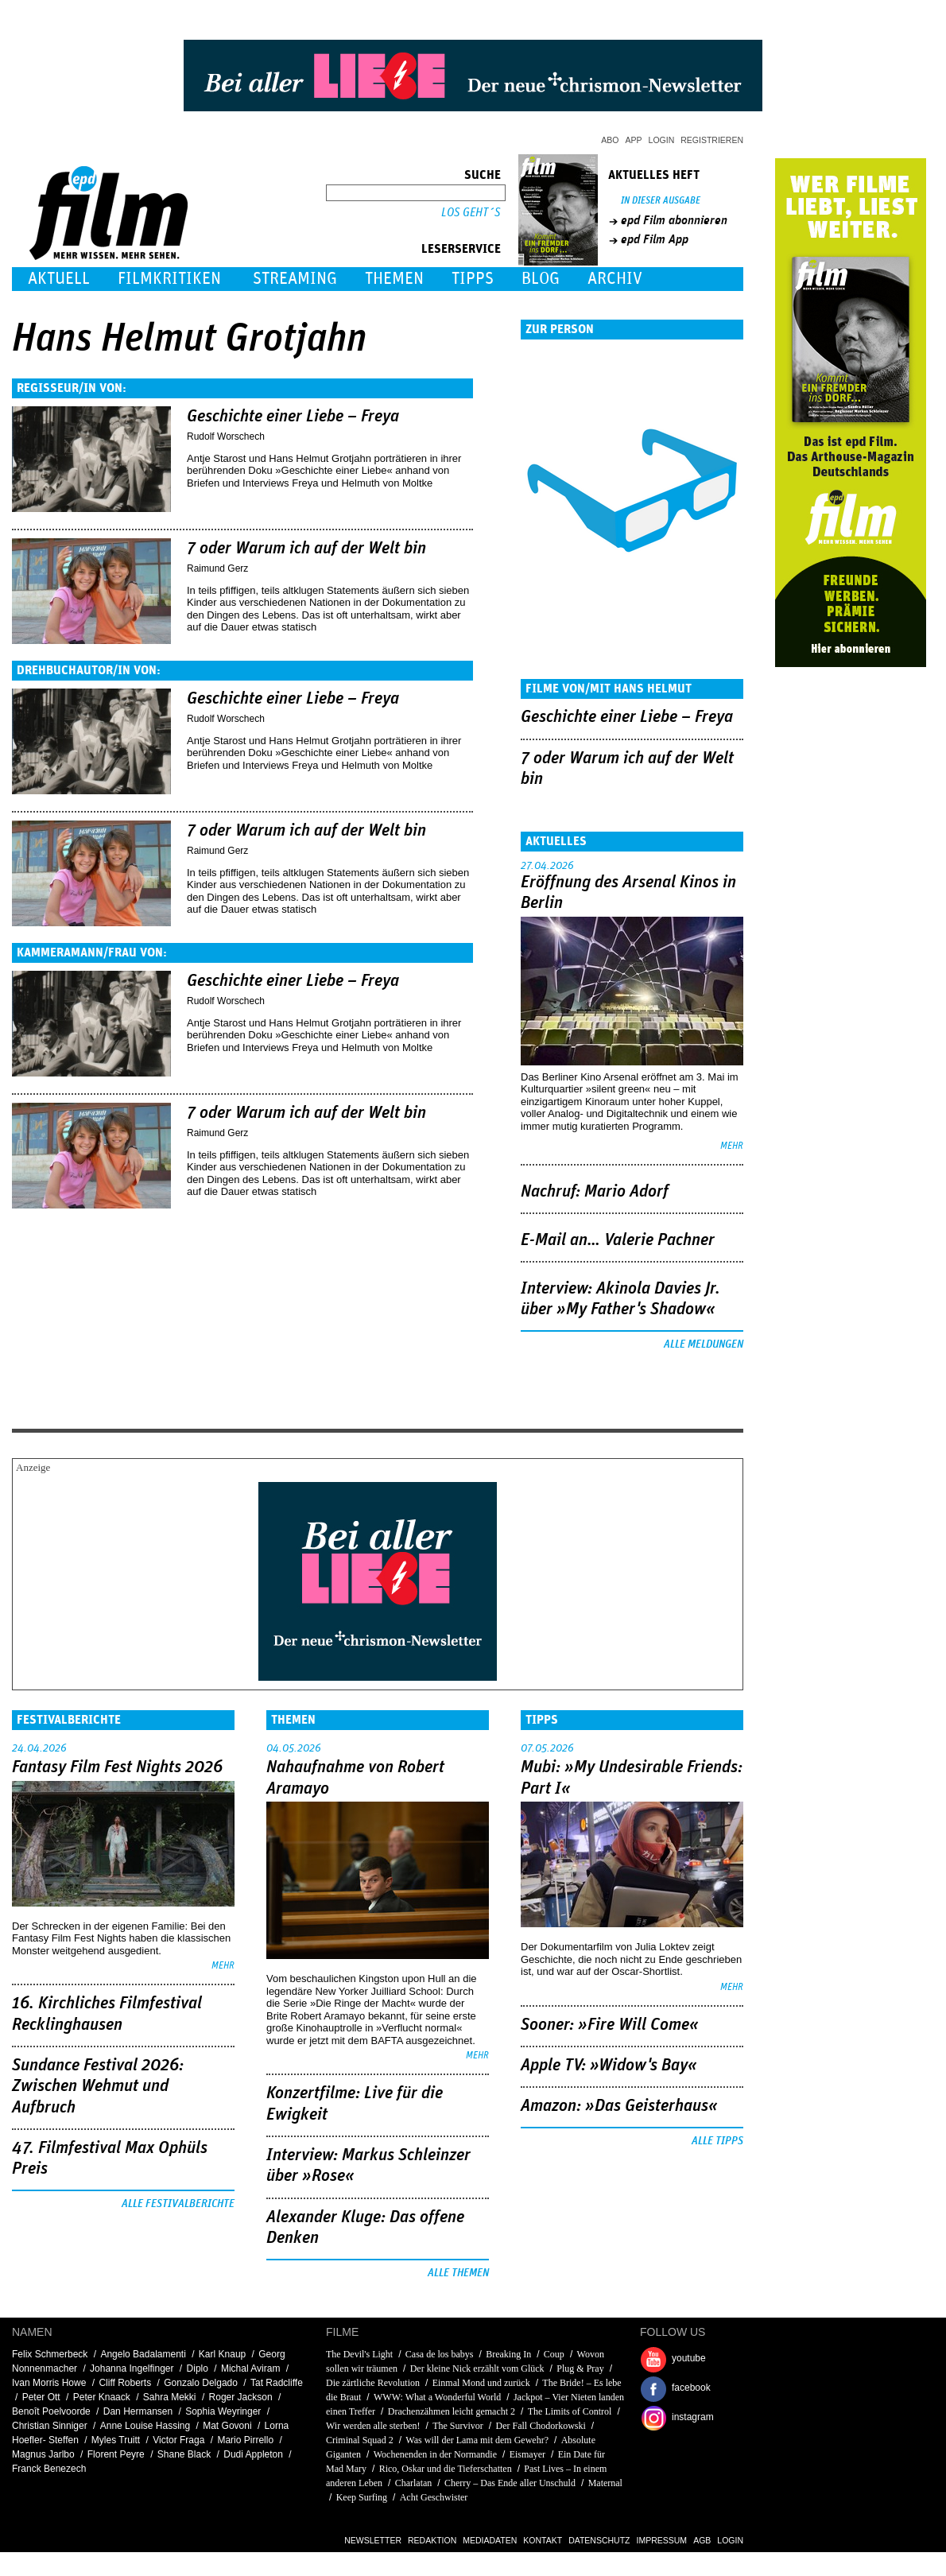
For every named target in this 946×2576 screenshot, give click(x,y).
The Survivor (457, 2425)
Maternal (605, 2483)
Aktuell (59, 278)
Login (662, 140)
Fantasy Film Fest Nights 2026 (117, 1767)
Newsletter (372, 2540)
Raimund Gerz (217, 568)
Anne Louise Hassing (145, 2425)
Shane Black (184, 2454)
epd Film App (654, 239)
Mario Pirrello (245, 2440)
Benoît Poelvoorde (51, 2411)
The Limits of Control (570, 2411)
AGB (702, 2540)
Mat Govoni (227, 2425)
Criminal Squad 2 (360, 2440)
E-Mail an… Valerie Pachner (618, 1240)
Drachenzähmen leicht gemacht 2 (451, 2411)
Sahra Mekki (169, 2397)
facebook (691, 2387)
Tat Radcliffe (276, 2382)
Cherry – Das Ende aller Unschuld (510, 2483)
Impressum (662, 2540)
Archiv (614, 278)
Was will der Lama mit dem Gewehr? (477, 2440)
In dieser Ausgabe (660, 200)
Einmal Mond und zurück (481, 2382)
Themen (394, 278)
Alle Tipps (717, 2141)
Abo (609, 140)
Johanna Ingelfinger (131, 2368)
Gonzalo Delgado (201, 2382)
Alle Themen (458, 2273)
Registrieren (711, 140)
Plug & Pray (579, 2368)
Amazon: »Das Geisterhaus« (619, 2106)
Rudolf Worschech (226, 436)
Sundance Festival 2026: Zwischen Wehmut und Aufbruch (98, 2086)
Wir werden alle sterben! (373, 2425)
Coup (554, 2354)
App (634, 140)
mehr (731, 1146)
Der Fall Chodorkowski (541, 2425)
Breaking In (508, 2354)
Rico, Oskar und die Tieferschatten (445, 2468)
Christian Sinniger (49, 2425)
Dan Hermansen (138, 2411)
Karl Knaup (222, 2354)
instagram (693, 2417)
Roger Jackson (241, 2397)
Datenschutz (599, 2540)
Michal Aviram (250, 2368)
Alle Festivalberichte (178, 2203)
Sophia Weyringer (223, 2411)
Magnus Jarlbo (43, 2454)
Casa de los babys (439, 2354)
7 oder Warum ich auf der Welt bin (306, 548)
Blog (540, 278)
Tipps (473, 278)
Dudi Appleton (253, 2454)
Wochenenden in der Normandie (435, 2454)
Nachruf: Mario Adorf (595, 1192)
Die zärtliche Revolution (373, 2382)
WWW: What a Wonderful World (437, 2397)
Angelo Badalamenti (142, 2354)
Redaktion (432, 2540)
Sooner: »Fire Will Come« (610, 2025)
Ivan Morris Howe (49, 2382)
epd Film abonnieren (674, 220)
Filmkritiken (169, 278)
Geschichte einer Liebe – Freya (293, 416)
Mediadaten (490, 2540)
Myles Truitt (115, 2440)
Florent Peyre (116, 2454)
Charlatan (413, 2483)
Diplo (197, 2368)
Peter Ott (41, 2397)
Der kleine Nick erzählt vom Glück (477, 2368)
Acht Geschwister (434, 2497)
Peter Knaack (101, 2397)
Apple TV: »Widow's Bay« (609, 2065)
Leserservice (461, 248)
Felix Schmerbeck (49, 2354)
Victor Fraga (178, 2440)
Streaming (295, 278)
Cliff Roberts (125, 2382)
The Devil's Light (359, 2354)
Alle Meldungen (703, 1344)
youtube (689, 2358)
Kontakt (542, 2540)
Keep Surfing (361, 2497)
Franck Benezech (49, 2468)
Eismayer (527, 2454)
